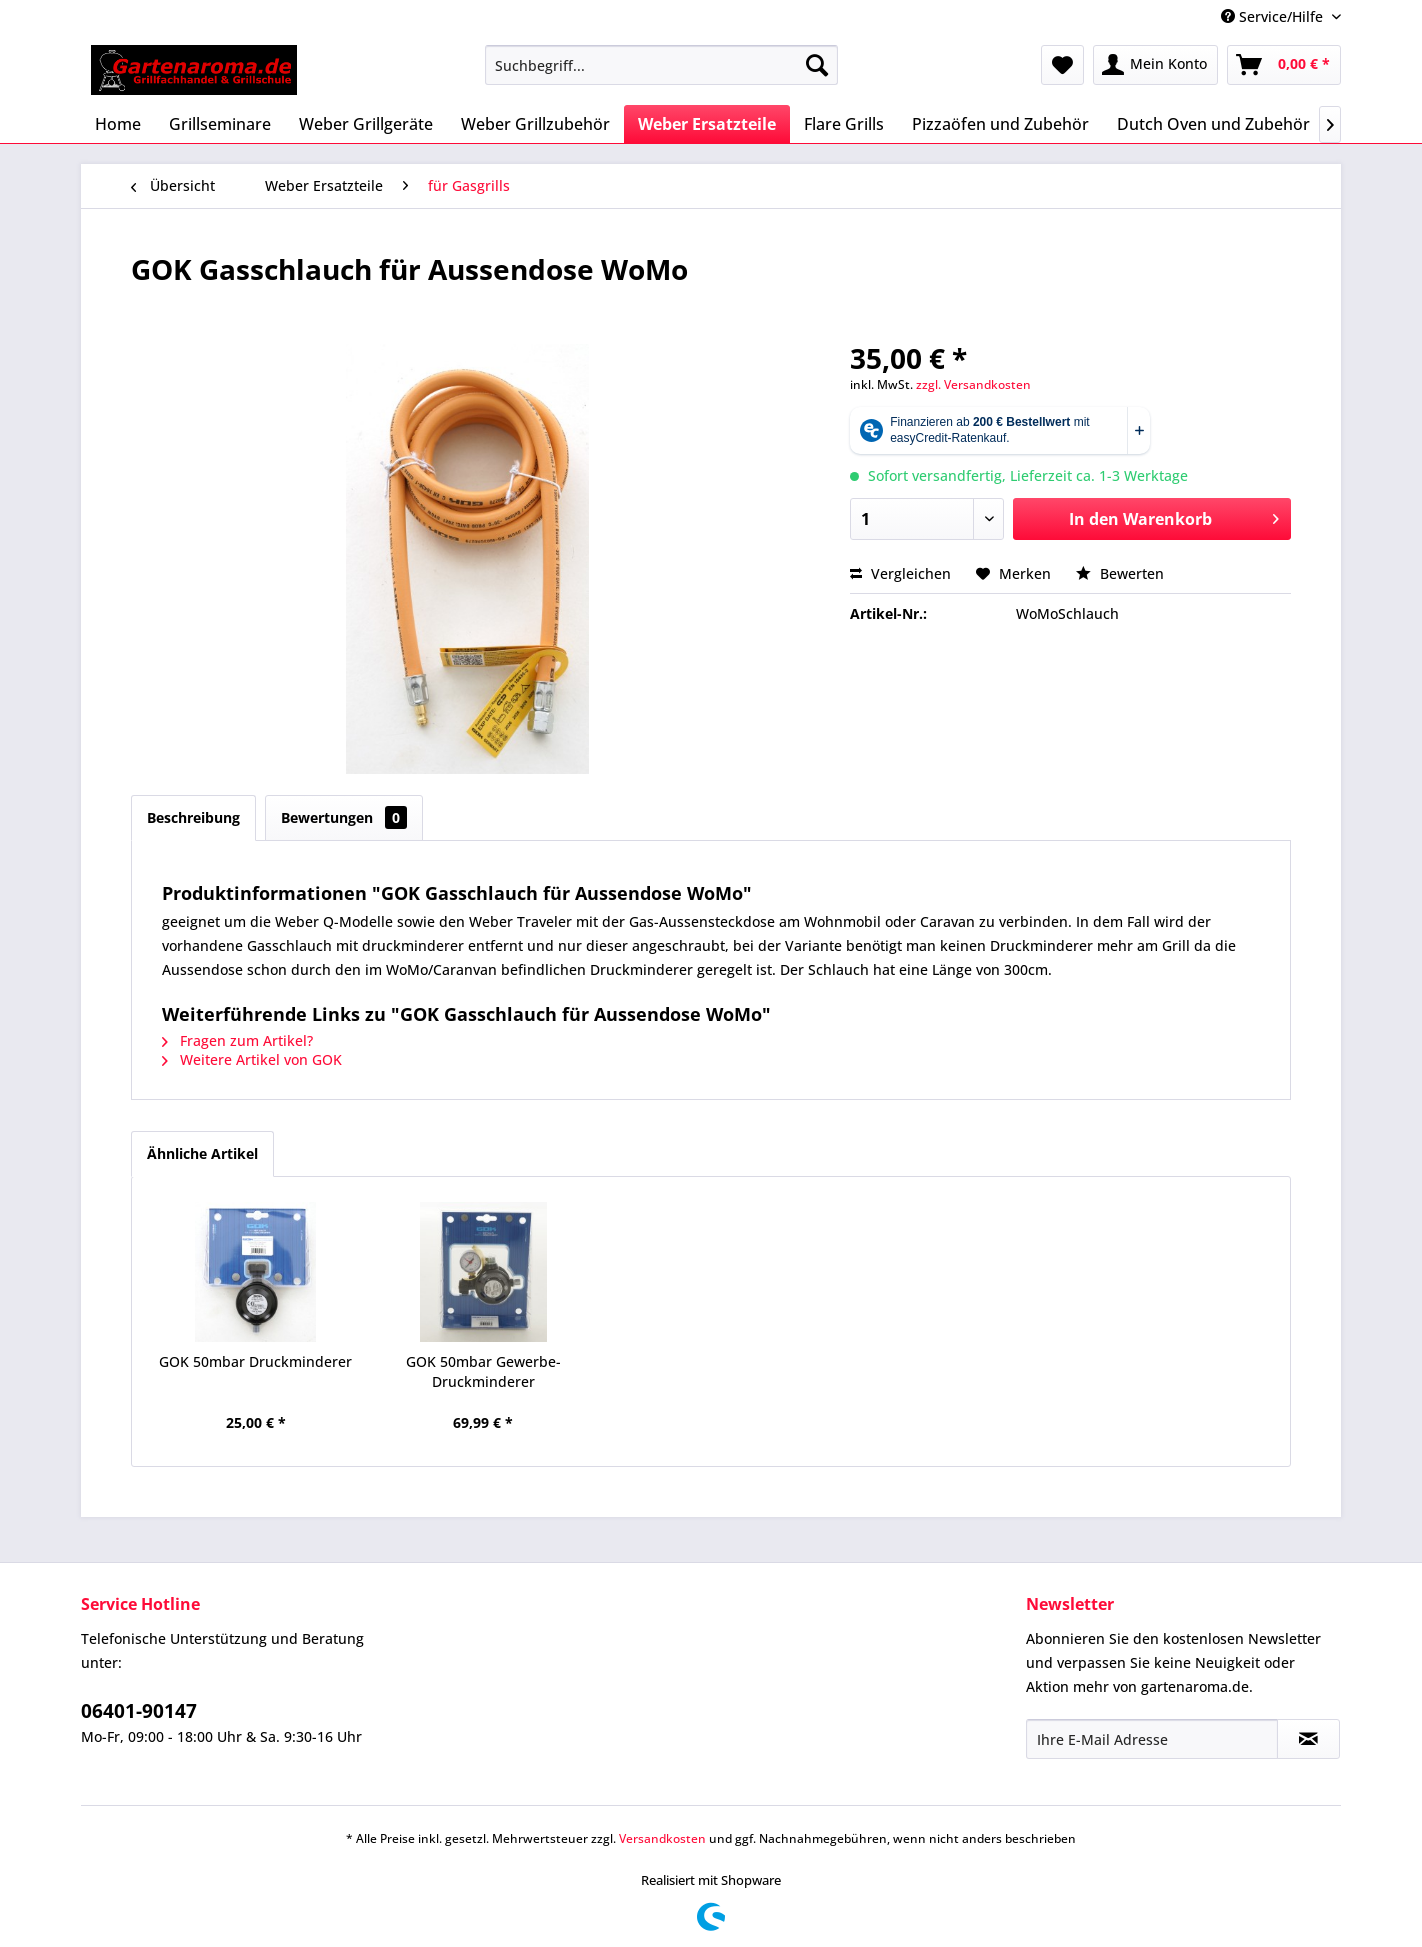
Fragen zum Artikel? (237, 1040)
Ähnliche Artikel (202, 1153)
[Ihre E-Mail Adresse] (1152, 1739)
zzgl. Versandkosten (973, 384)
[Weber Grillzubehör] (535, 124)
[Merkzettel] (1062, 65)
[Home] (118, 124)
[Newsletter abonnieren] (1308, 1739)
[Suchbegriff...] (661, 65)
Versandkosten (662, 1838)
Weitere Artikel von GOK (252, 1059)
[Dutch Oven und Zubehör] (1213, 124)
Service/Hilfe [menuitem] (1274, 16)
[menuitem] (661, 65)
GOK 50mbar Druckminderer (255, 1361)
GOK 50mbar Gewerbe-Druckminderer (483, 1371)
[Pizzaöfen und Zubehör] (1000, 124)
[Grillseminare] (220, 124)
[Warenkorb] (1284, 65)
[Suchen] (817, 65)
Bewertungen (344, 817)
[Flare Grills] (844, 124)
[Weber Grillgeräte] (366, 124)
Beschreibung (193, 817)
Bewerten (1120, 573)
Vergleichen (900, 573)
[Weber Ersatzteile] (707, 124)
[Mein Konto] (1155, 65)
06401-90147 (139, 1711)
